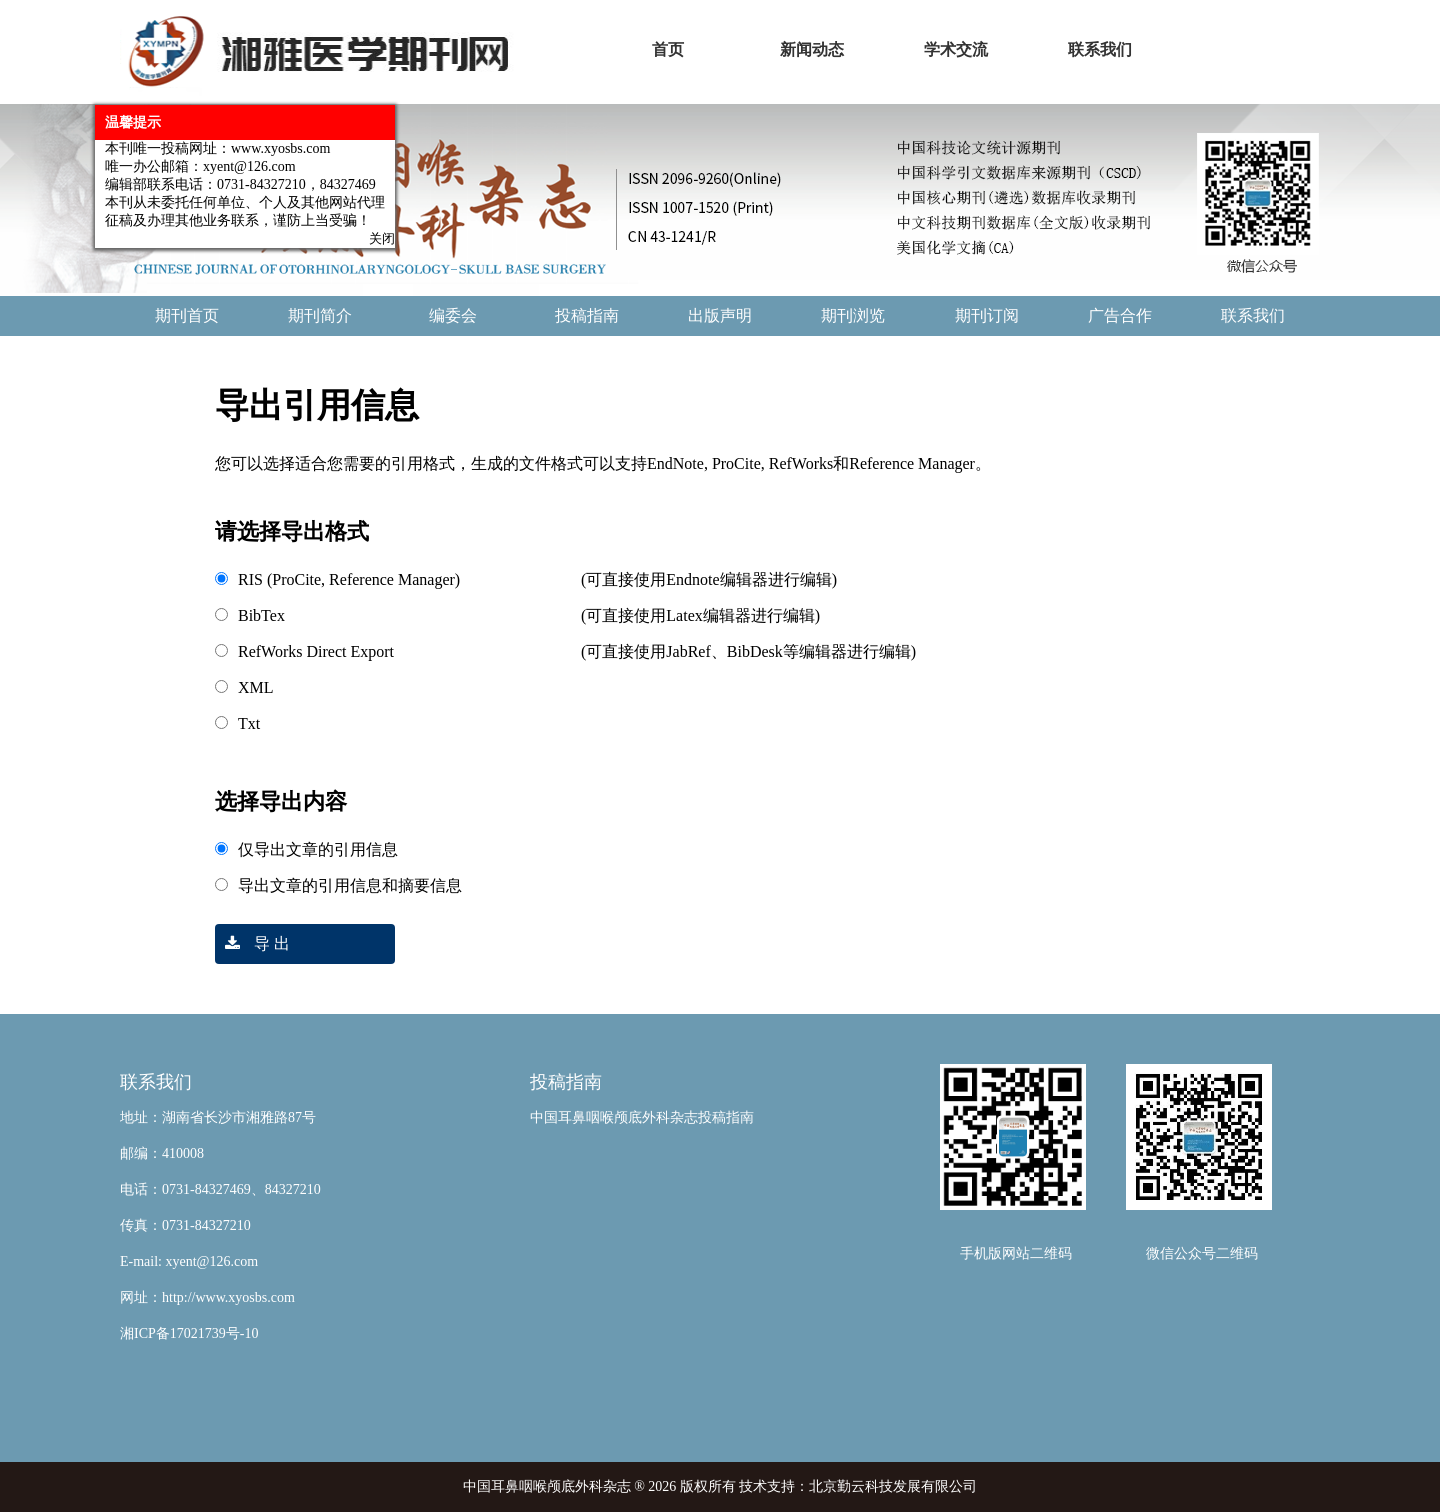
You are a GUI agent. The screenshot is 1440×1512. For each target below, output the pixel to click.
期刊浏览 (853, 315)
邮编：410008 (162, 1153)
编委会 (453, 315)
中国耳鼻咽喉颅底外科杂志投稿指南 (642, 1117)
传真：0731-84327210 (185, 1225)
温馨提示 (129, 118)
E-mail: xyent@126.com (189, 1261)
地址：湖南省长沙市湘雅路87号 (218, 1117)
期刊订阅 (987, 315)
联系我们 (1253, 315)
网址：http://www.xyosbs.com (207, 1297)
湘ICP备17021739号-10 (189, 1333)
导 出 (252, 943)
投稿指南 (587, 315)
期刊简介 (320, 315)
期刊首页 (187, 315)
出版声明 (720, 315)
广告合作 (1120, 315)
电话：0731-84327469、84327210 (220, 1189)
